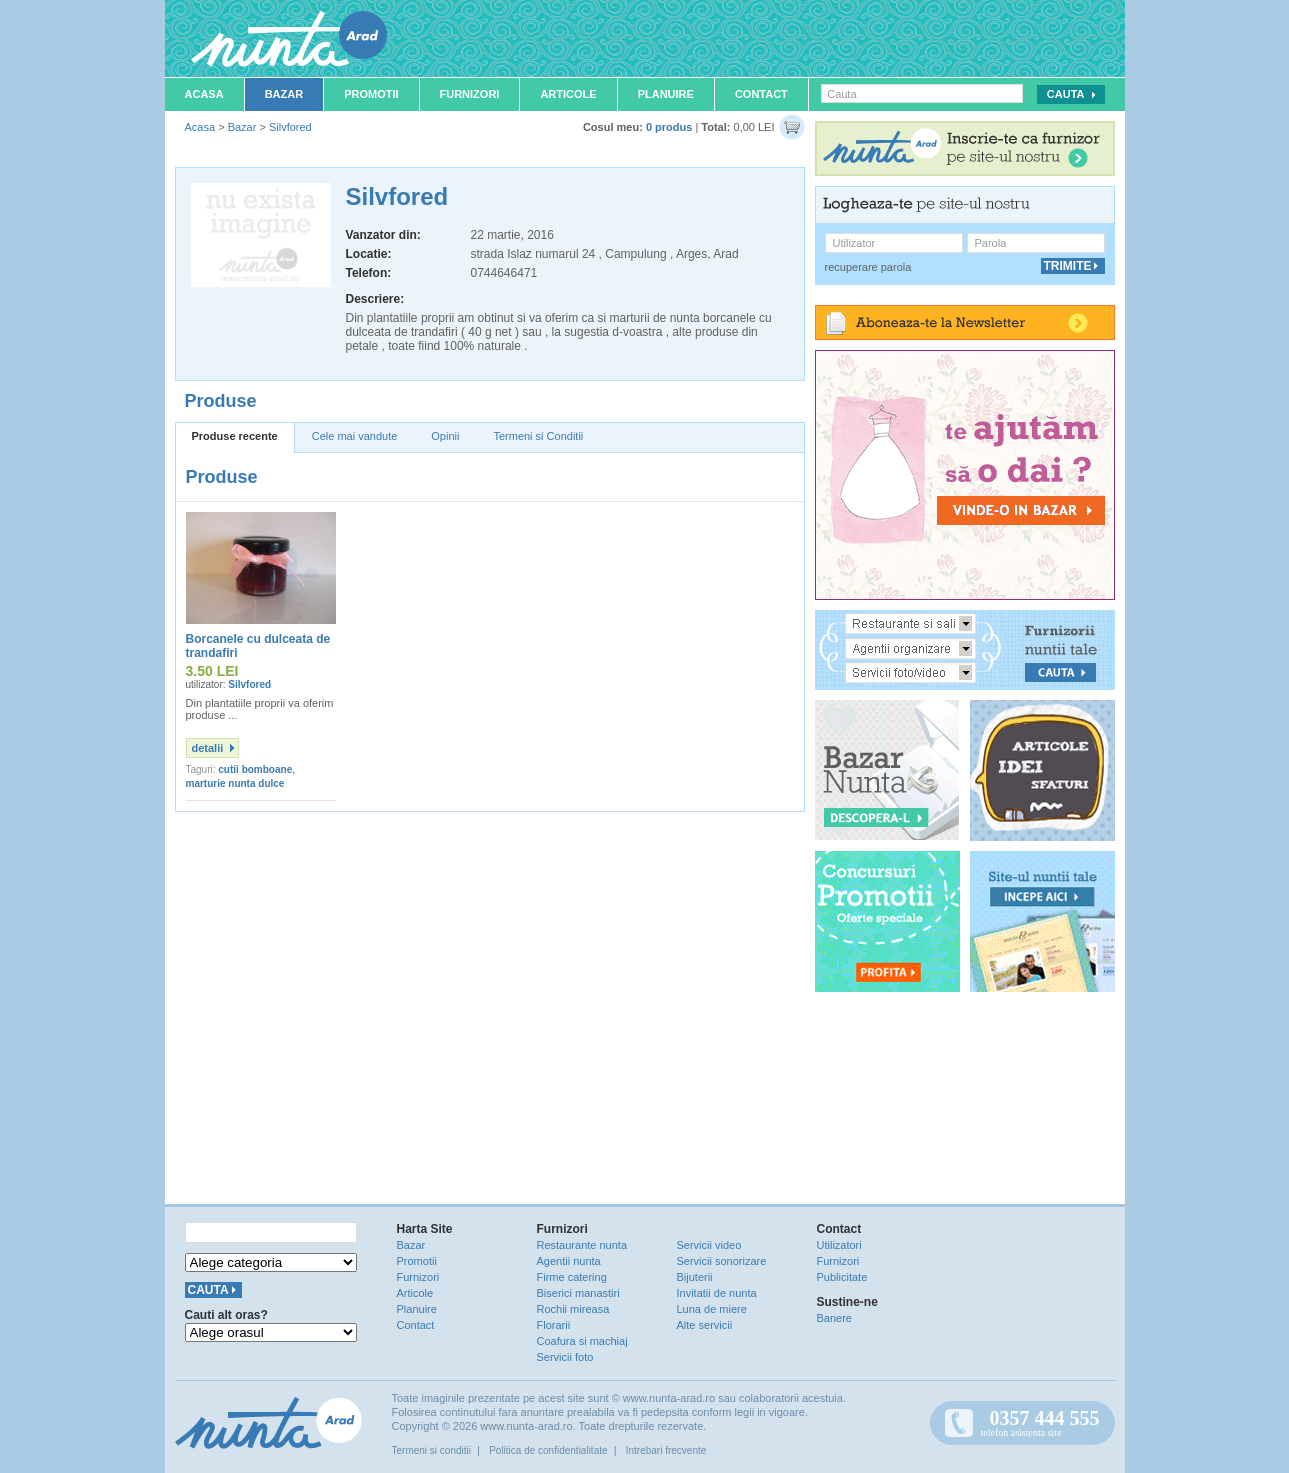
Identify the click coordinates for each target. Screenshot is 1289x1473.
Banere (834, 1318)
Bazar (284, 94)
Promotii (371, 94)
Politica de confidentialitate (548, 1450)
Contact (761, 94)
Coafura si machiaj (582, 1341)
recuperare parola (868, 267)
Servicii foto (565, 1357)
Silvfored (290, 127)
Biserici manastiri (578, 1293)
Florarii (554, 1325)
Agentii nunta (569, 1261)
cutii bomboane (255, 769)
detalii (208, 748)
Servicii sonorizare (722, 1261)
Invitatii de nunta (717, 1293)
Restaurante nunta (582, 1245)
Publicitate (842, 1277)
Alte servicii (705, 1325)
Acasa (204, 94)
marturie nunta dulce (235, 783)
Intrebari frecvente (666, 1450)
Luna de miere (712, 1309)
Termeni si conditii (431, 1450)
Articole (568, 94)
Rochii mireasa (573, 1309)
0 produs (669, 127)
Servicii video (709, 1245)
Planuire (666, 94)
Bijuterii (695, 1277)
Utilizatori (839, 1245)
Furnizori (470, 94)
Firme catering (572, 1277)
